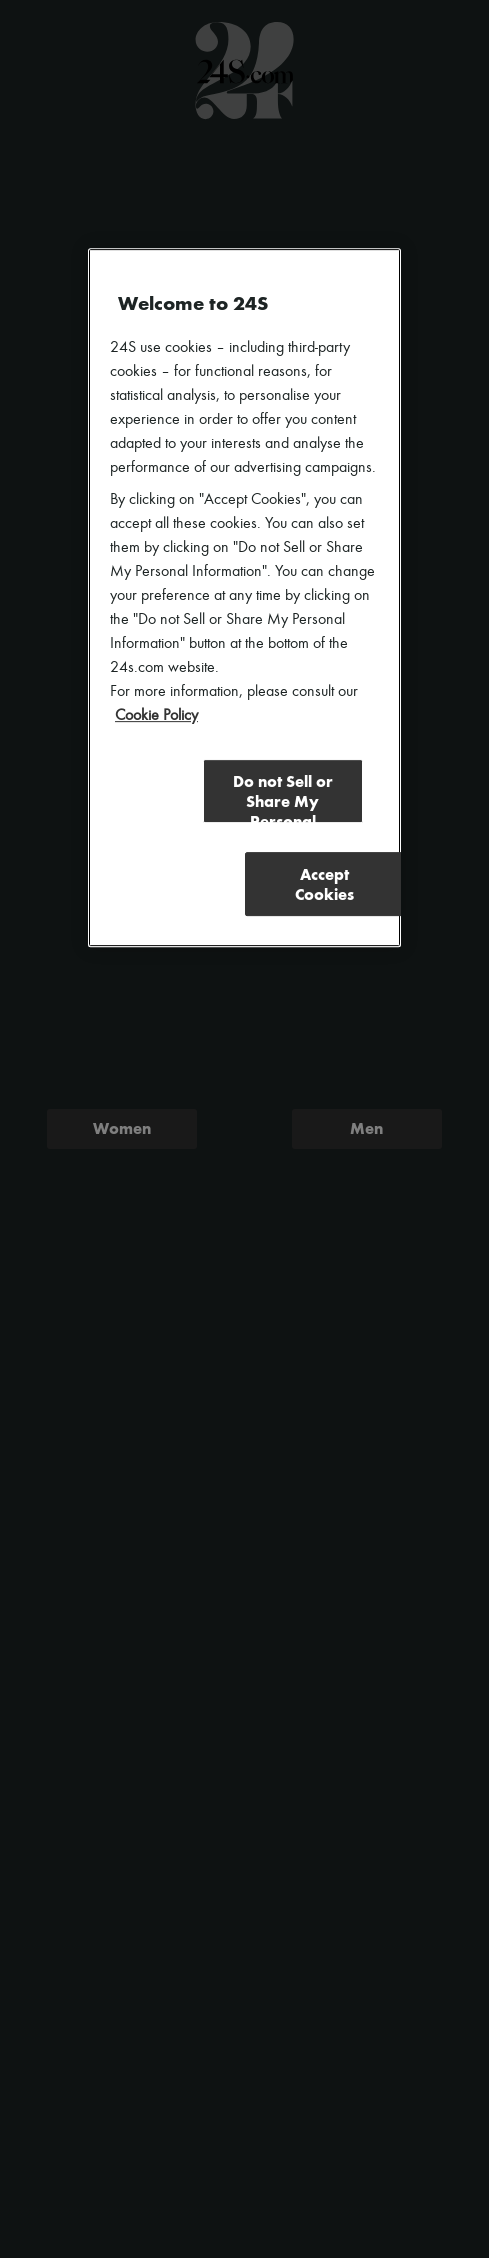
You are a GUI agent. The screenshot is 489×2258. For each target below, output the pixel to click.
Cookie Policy (156, 716)
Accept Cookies (324, 884)
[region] (244, 597)
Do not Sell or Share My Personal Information (283, 797)
